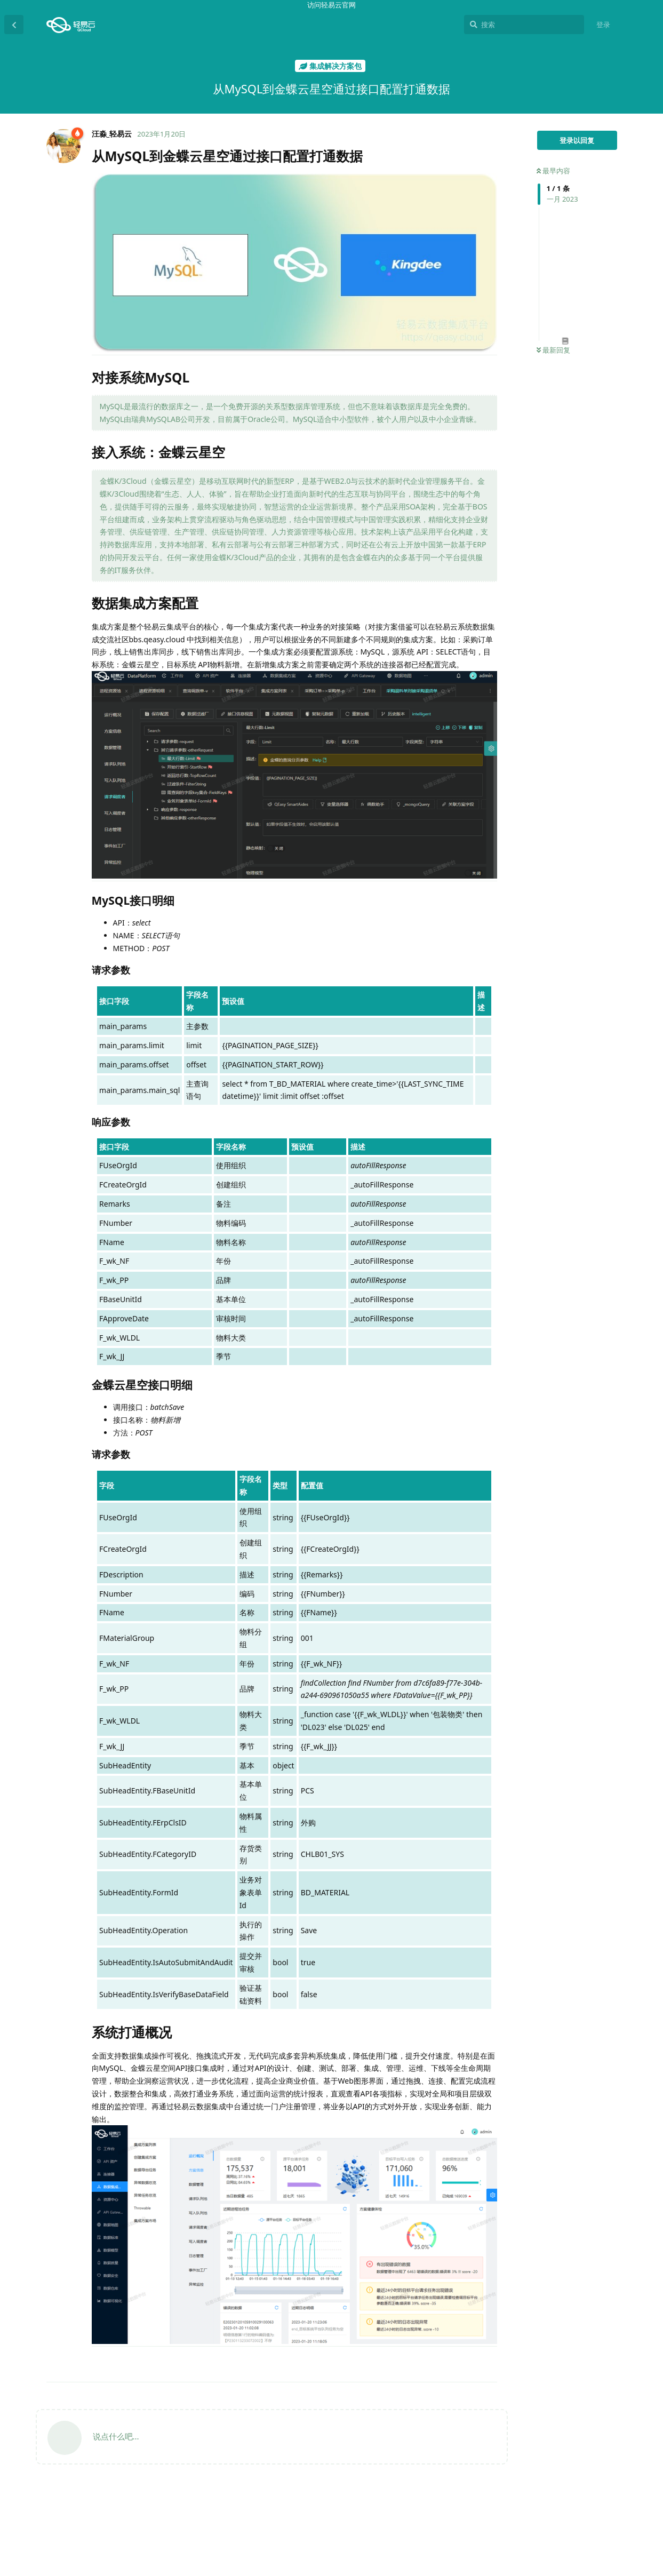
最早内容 (553, 171)
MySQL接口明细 (579, 2456)
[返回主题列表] (13, 24)
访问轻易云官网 (331, 5)
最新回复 (553, 350)
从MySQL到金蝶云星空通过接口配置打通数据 (583, 2402)
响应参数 (571, 2480)
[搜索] (524, 24)
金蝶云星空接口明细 (585, 2493)
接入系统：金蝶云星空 (582, 2432)
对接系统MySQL (572, 2420)
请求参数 (571, 2469)
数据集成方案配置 (575, 2444)
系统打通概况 (568, 2517)
